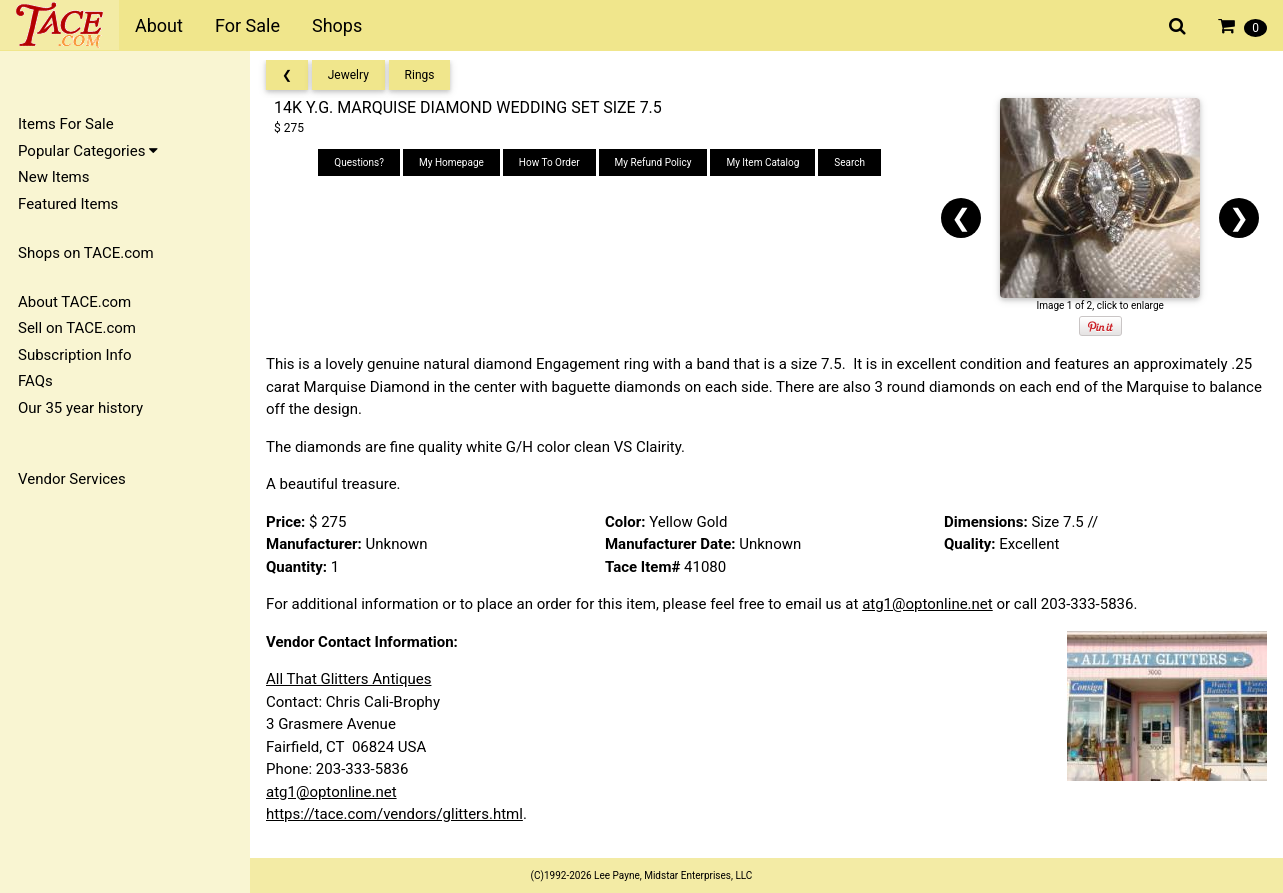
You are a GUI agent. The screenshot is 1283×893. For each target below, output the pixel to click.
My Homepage (451, 162)
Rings (420, 75)
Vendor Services (72, 479)
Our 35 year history (80, 408)
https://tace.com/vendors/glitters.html (394, 814)
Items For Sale (66, 124)
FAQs (35, 381)
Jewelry (348, 75)
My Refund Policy (653, 162)
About (159, 25)
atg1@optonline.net (927, 604)
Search (849, 162)
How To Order (549, 162)
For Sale (247, 25)
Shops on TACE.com (86, 253)
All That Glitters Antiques (348, 679)
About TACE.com (74, 302)
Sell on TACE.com (77, 328)
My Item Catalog (762, 162)
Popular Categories (88, 151)
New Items (53, 177)
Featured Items (68, 204)
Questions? (359, 162)
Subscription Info (75, 355)
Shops (337, 25)
